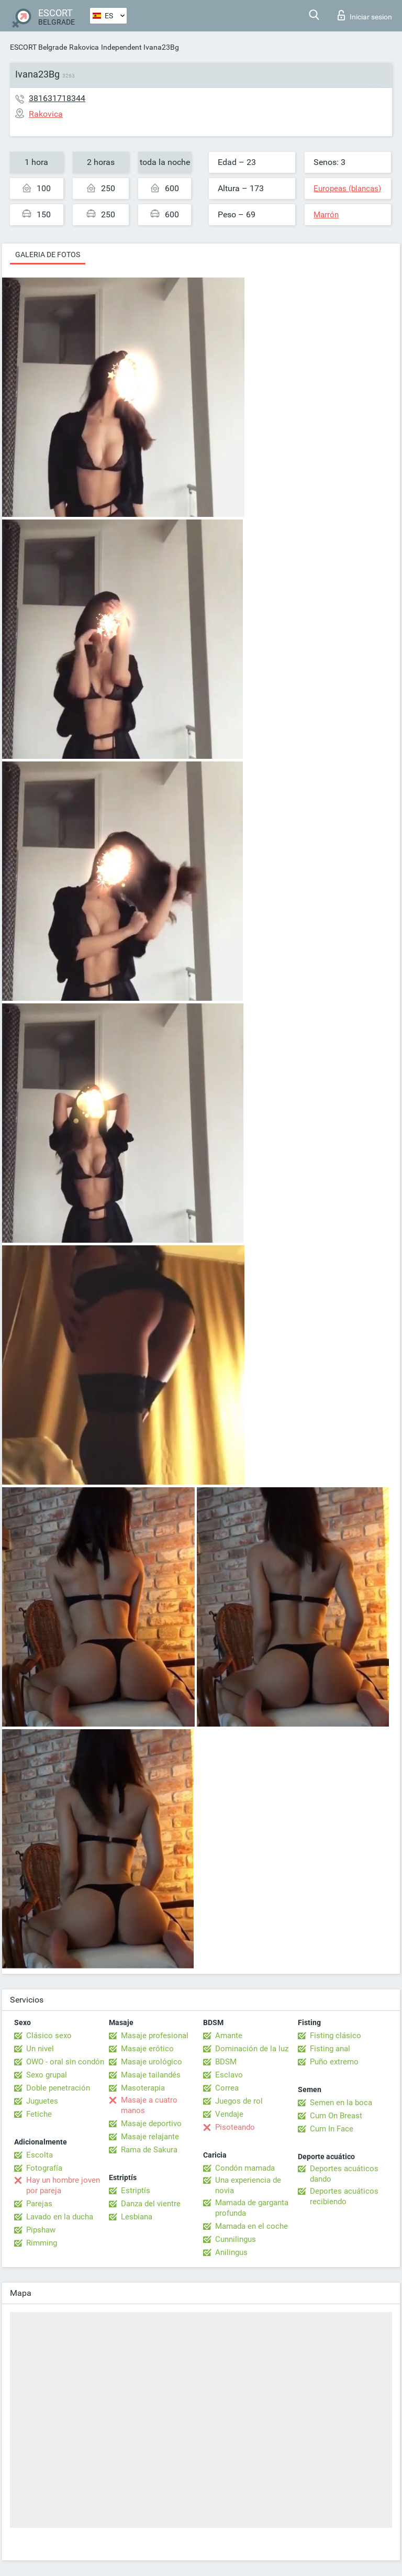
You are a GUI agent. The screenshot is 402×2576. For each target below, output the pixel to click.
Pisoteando (235, 2127)
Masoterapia (143, 2088)
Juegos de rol (239, 2101)
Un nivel (40, 2048)
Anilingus (231, 2252)
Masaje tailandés (151, 2075)
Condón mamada (245, 2168)
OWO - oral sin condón (65, 2061)
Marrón (326, 214)
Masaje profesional (154, 2035)
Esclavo (229, 2075)
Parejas (39, 2203)
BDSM (226, 2061)
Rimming (41, 2243)
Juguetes (42, 2101)
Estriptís (135, 2190)
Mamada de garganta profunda (251, 2208)
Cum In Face (331, 2128)
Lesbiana (136, 2216)
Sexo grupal (46, 2075)
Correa (227, 2088)
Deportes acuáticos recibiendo (344, 2196)
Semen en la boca (341, 2102)
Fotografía (44, 2168)
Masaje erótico (147, 2048)
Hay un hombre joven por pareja (63, 2185)
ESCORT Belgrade (38, 47)
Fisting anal (330, 2048)
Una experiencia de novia (248, 2185)
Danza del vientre (151, 2203)
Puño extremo (334, 2061)
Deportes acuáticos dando (344, 2174)
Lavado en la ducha (59, 2216)
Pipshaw (40, 2230)
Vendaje (229, 2114)
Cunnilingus (235, 2239)
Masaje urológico (151, 2061)
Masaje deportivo (151, 2123)
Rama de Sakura (149, 2149)
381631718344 (57, 98)
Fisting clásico (335, 2035)
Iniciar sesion (365, 15)
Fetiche (39, 2114)
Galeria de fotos (47, 254)
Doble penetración (58, 2088)
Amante (228, 2035)
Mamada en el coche (251, 2226)
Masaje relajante (150, 2136)
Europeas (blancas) (347, 188)
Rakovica (84, 47)
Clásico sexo (49, 2035)
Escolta (39, 2155)
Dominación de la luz (251, 2048)
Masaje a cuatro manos (149, 2105)
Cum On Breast (336, 2115)
